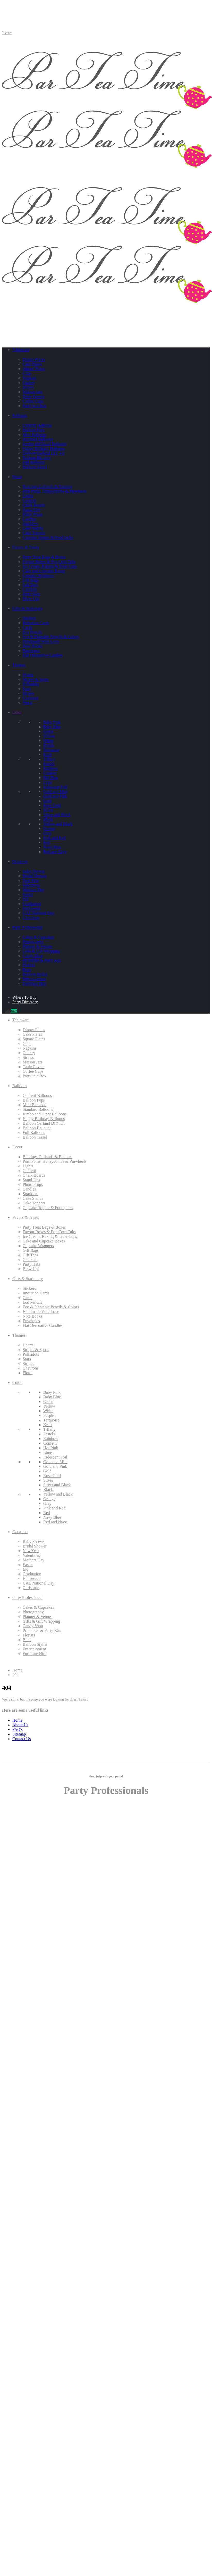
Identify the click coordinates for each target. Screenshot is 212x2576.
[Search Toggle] (4, 33)
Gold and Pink (55, 796)
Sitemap (19, 1734)
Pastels (49, 764)
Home (17, 1720)
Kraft (47, 754)
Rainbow (50, 768)
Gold (47, 801)
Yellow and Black (58, 824)
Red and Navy (55, 851)
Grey (47, 833)
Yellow (49, 736)
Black (48, 819)
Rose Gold (52, 805)
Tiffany (49, 759)
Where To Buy (24, 997)
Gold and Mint (55, 791)
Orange (49, 828)
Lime (47, 782)
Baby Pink (52, 722)
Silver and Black (57, 814)
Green (48, 731)
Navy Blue (52, 847)
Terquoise (51, 750)
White (48, 740)
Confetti (50, 773)
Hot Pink (50, 777)
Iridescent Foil (55, 787)
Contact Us (21, 1739)
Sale (11, 1011)
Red (46, 842)
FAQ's (17, 1729)
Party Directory (25, 1002)
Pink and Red (54, 838)
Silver (48, 810)
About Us (20, 1725)
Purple (48, 745)
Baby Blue (52, 726)
